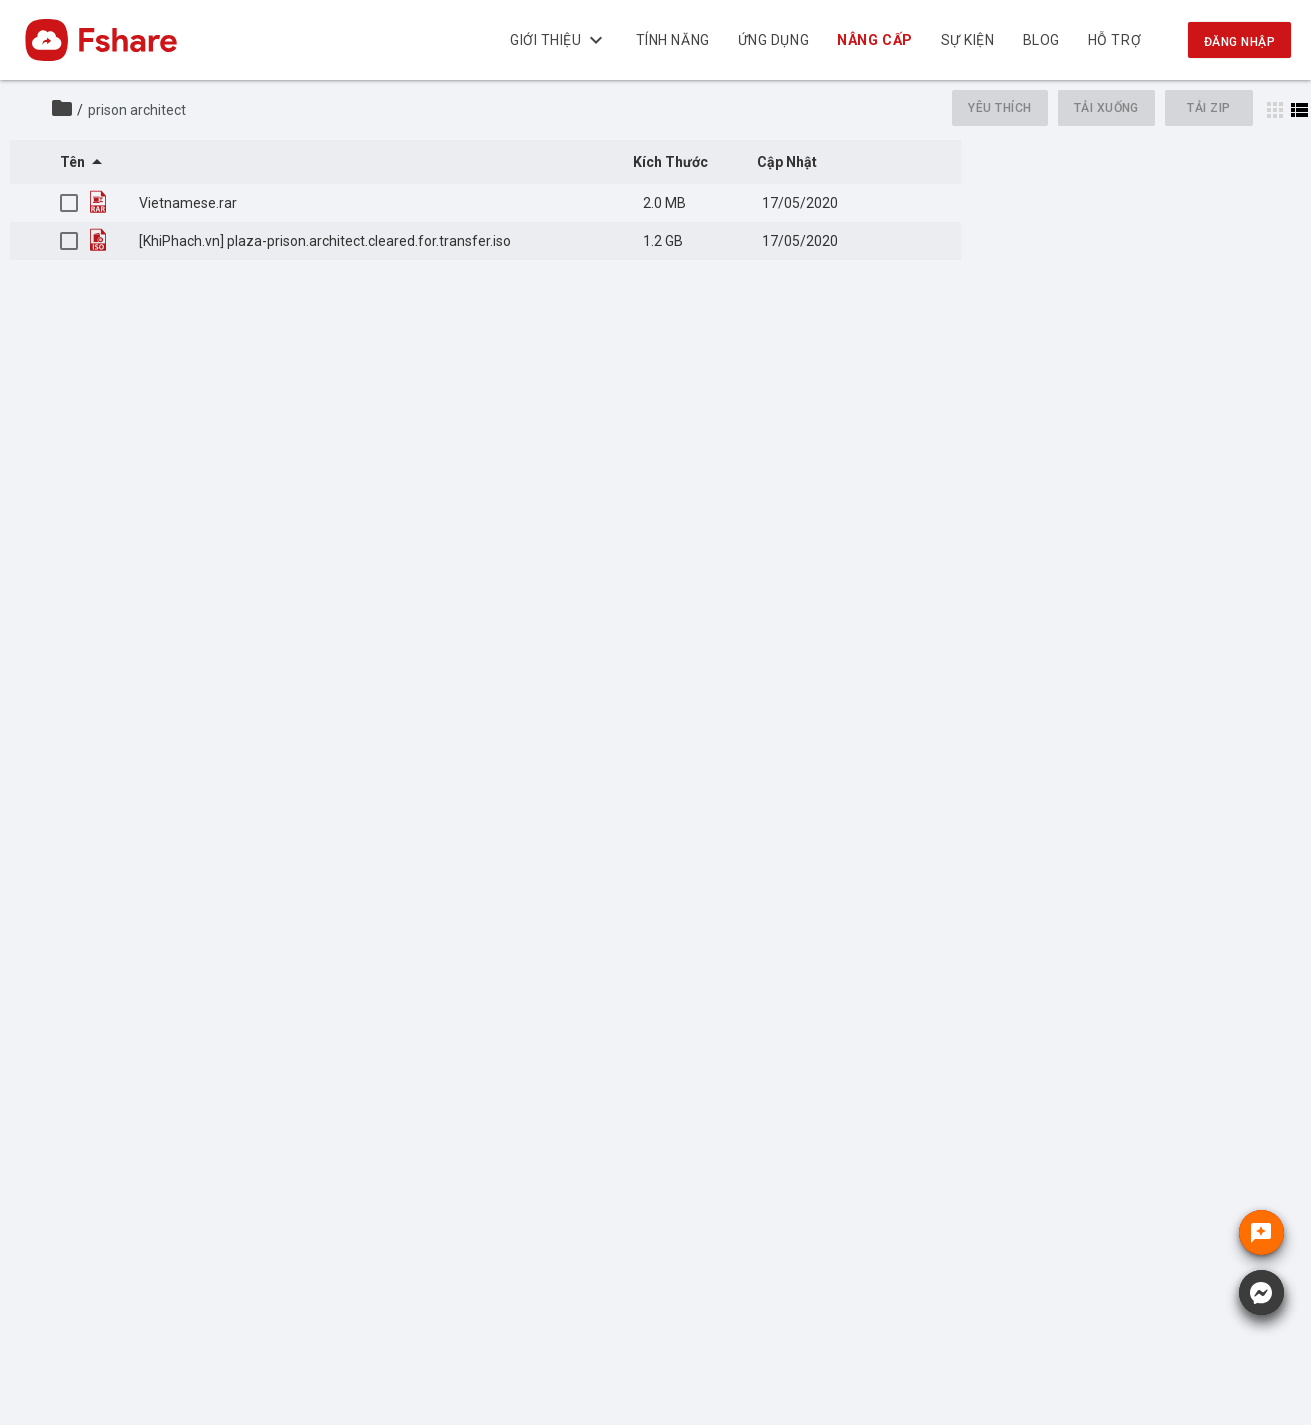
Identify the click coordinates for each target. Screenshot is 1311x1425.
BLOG (1041, 40)
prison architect (137, 110)
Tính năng (673, 40)
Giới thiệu (559, 40)
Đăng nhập (1239, 42)
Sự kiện (968, 40)
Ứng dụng (773, 40)
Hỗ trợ (1114, 40)
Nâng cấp (875, 40)
